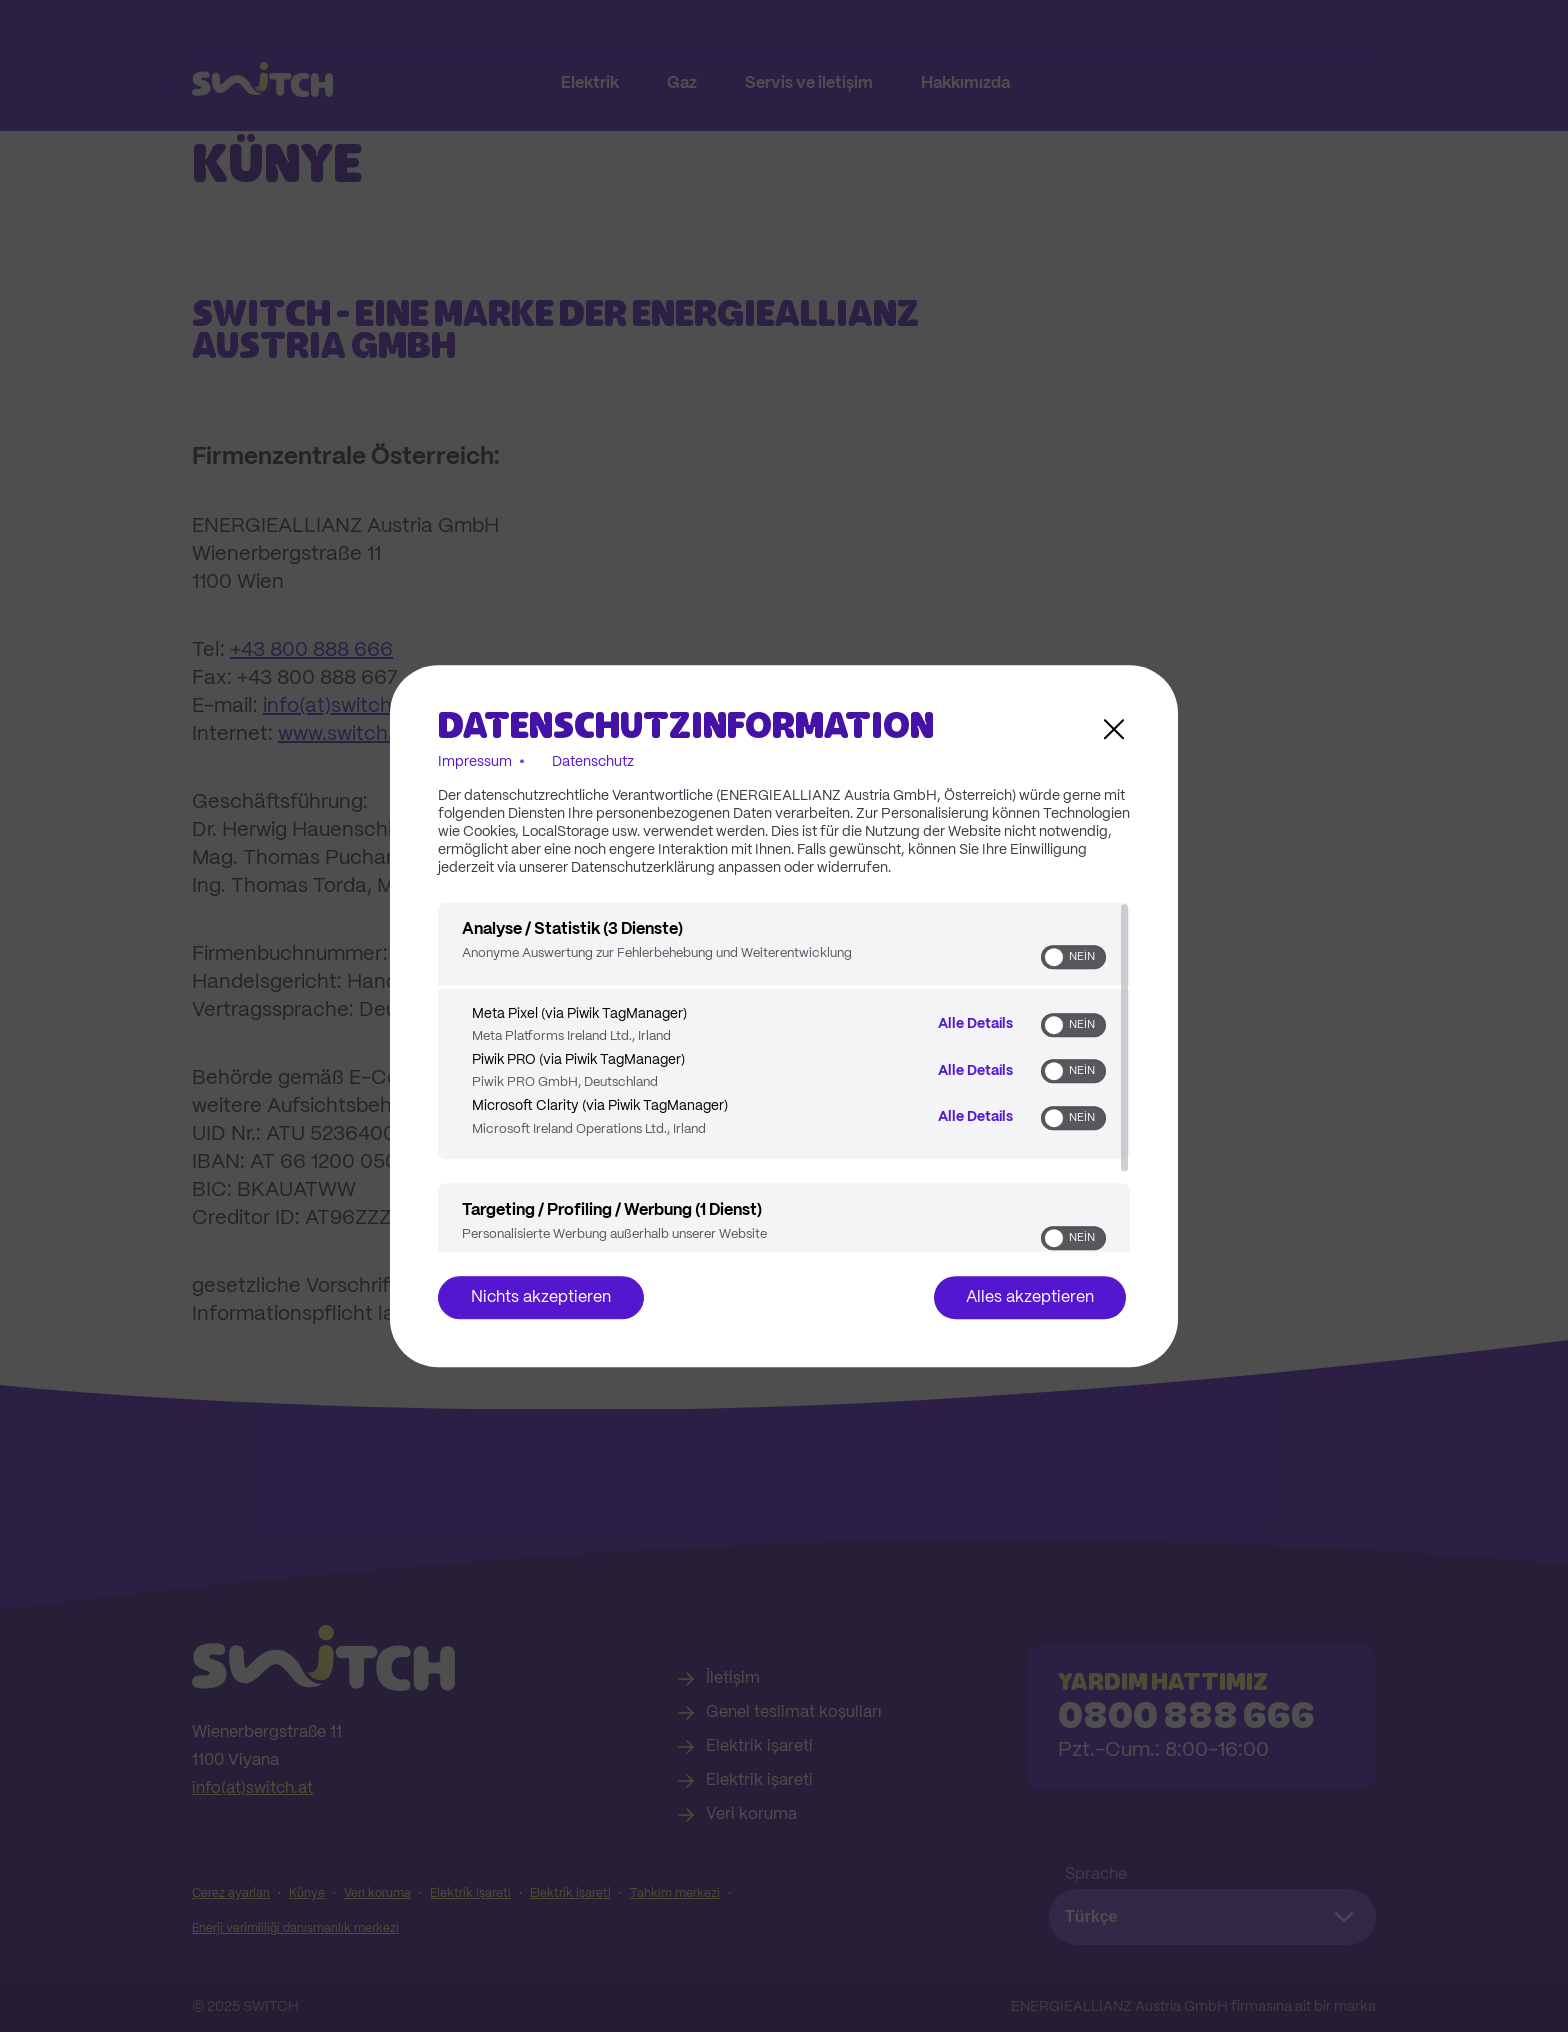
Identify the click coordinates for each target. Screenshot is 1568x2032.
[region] (784, 1077)
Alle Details (975, 1024)
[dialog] (784, 1016)
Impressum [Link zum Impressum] (475, 762)
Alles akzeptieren (1030, 1297)
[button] (1054, 957)
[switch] (1073, 957)
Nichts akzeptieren (541, 1297)
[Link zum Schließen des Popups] (1114, 729)
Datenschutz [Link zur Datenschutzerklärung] (593, 762)
